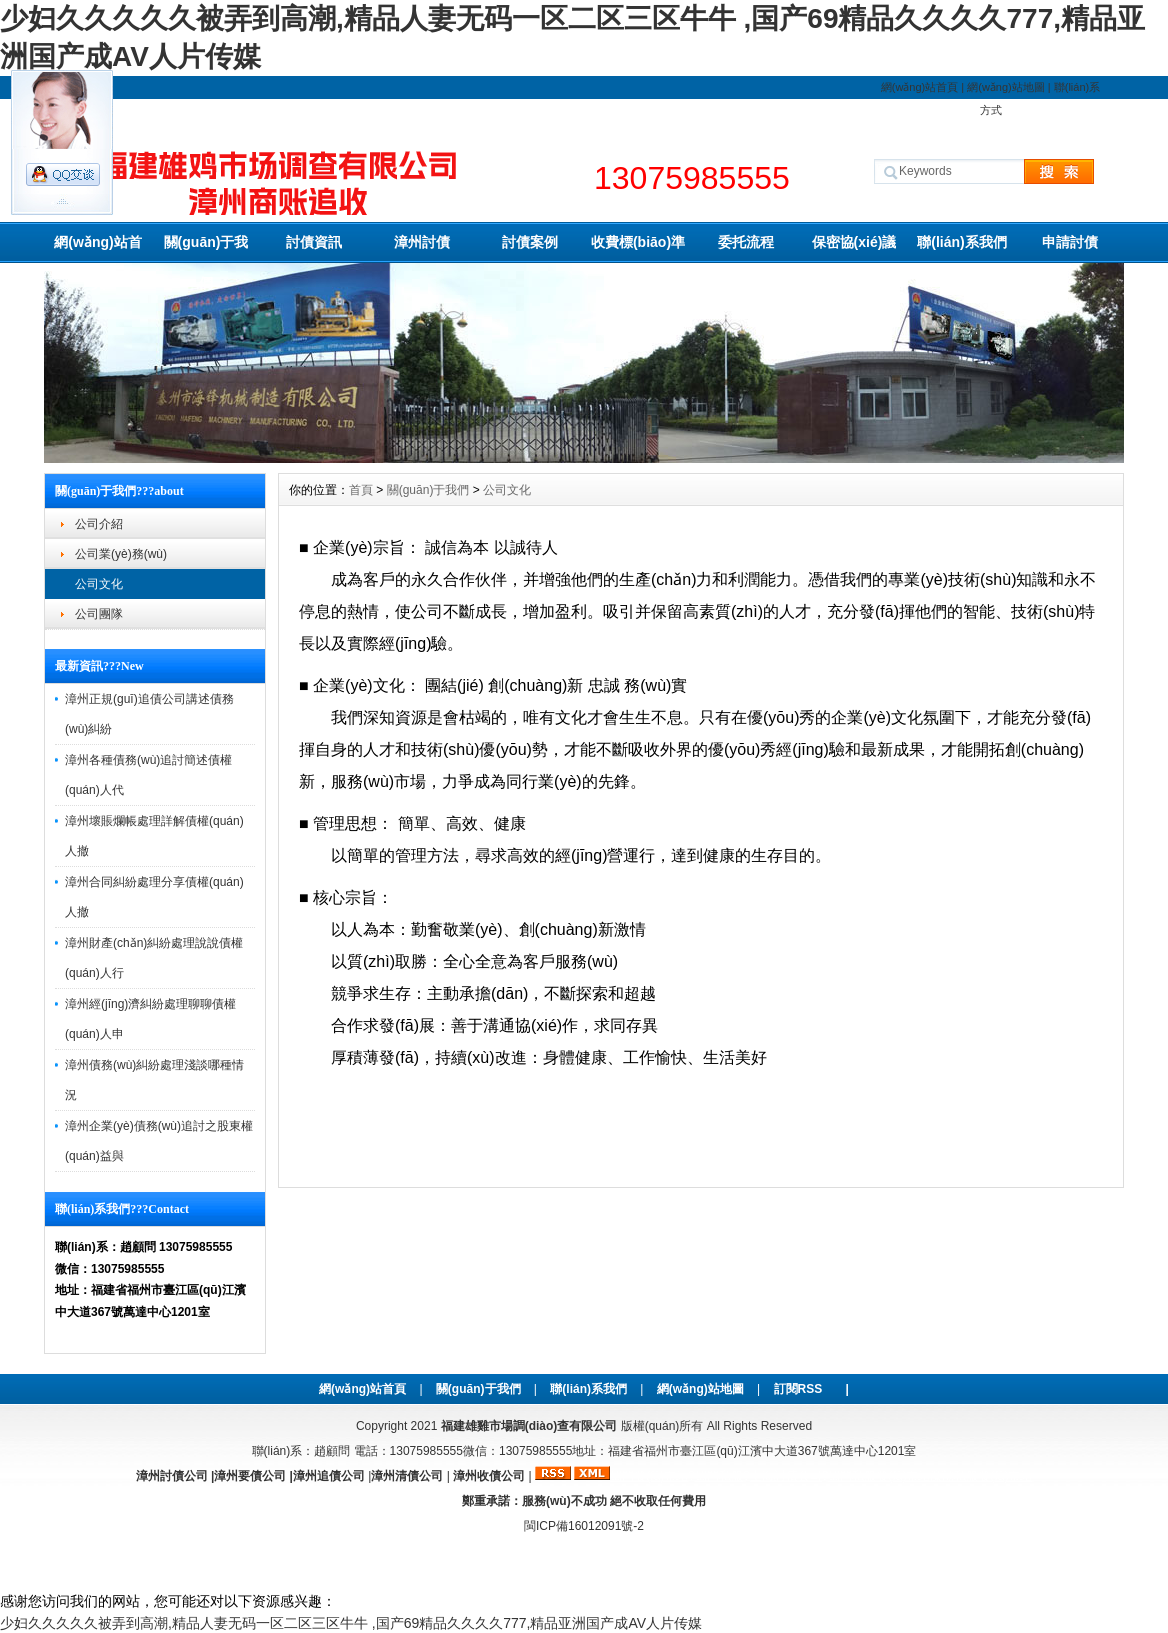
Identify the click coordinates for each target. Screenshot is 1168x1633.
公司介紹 (99, 524)
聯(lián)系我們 (961, 242)
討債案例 (530, 242)
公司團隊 (99, 614)
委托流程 (746, 242)
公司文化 (99, 584)
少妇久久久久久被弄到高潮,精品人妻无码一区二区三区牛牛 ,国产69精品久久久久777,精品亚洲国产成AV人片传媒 (351, 1623)
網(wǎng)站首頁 (920, 87)
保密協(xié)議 (854, 242)
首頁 (361, 490)
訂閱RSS (798, 1389)
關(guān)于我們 (206, 248)
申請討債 (1070, 242)
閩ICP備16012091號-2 (584, 1526)
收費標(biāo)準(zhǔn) (638, 248)
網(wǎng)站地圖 (1006, 87)
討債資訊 (314, 242)
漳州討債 (422, 242)
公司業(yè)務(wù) (121, 554)
